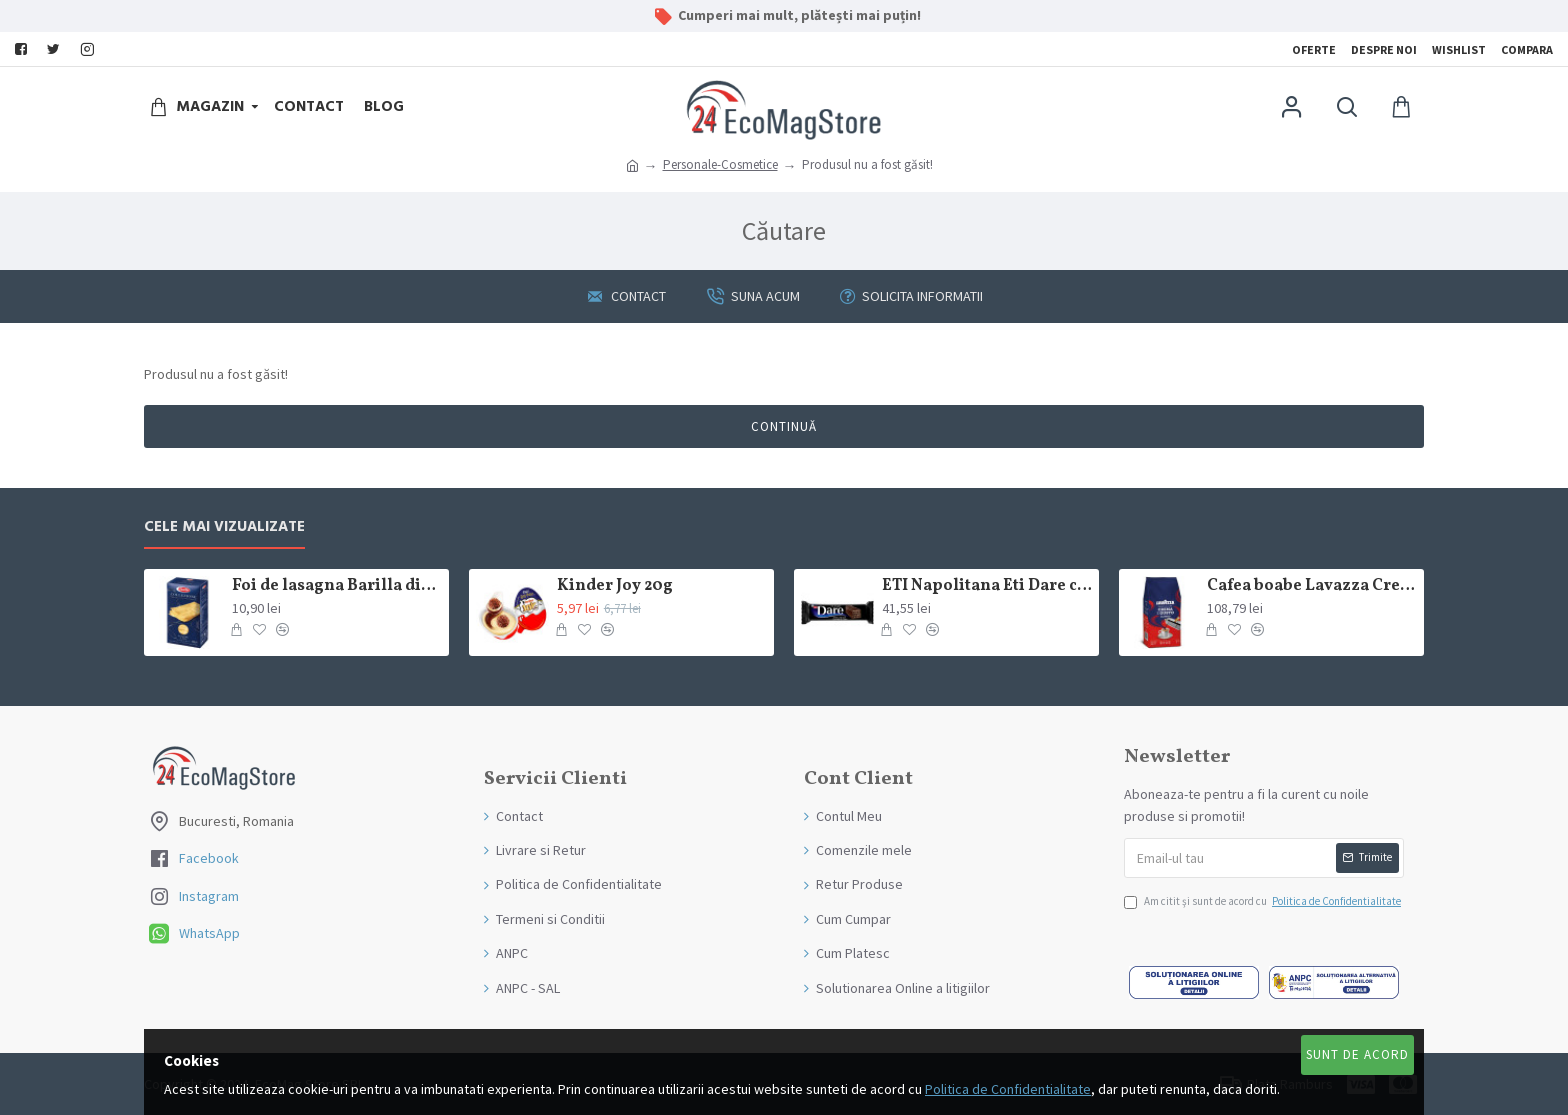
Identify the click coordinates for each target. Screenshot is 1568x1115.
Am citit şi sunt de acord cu (1264, 902)
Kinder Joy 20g (615, 586)
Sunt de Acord (1357, 1054)
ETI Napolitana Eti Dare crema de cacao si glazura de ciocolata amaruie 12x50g (987, 586)
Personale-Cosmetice (720, 164)
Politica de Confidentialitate (1008, 1089)
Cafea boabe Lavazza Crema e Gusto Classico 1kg (1312, 586)
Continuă (784, 426)
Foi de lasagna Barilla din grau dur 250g (337, 586)
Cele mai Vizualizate (224, 527)
